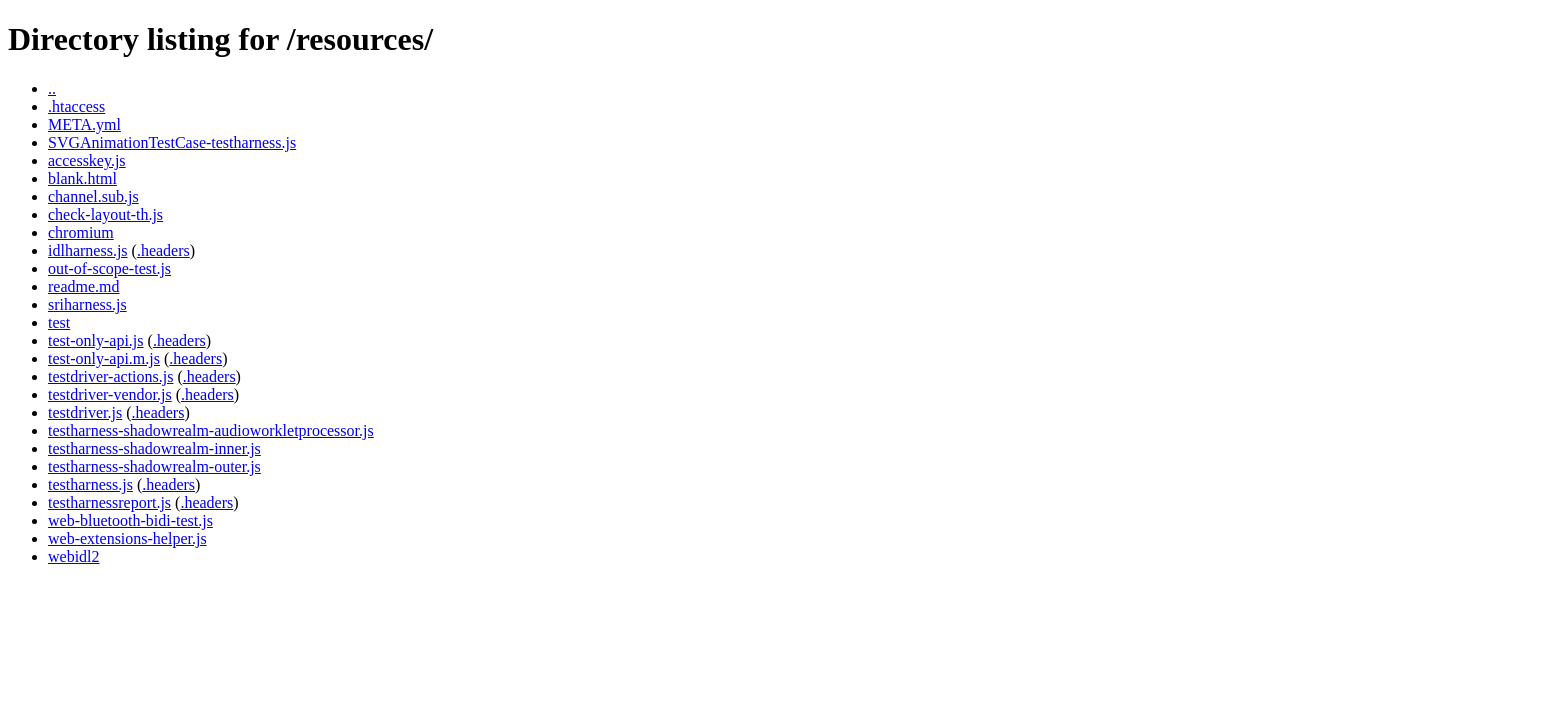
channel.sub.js (93, 196)
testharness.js (90, 484)
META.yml (84, 124)
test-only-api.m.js (104, 358)
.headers (163, 250)
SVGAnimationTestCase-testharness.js (172, 142)
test (59, 322)
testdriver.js (85, 412)
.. (52, 88)
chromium (81, 232)
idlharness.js (88, 250)
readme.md (84, 286)
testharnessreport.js (109, 502)
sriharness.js (87, 304)
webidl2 (74, 556)
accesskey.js (87, 160)
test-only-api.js (96, 340)
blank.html (82, 178)
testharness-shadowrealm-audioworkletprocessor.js (211, 430)
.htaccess (76, 106)
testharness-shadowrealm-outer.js (154, 466)
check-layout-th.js (105, 214)
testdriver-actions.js (110, 376)
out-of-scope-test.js (109, 268)
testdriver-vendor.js (110, 394)
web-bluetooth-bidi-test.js (130, 520)
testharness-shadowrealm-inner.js (154, 448)
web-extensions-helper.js (127, 538)
